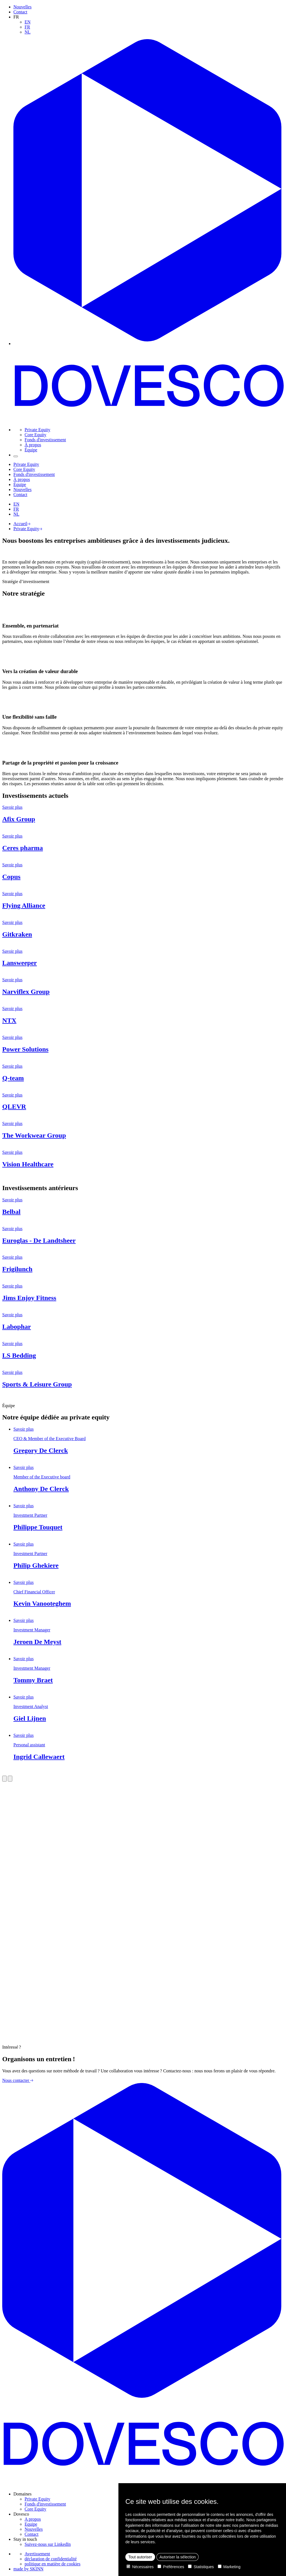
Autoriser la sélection (177, 2557)
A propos (33, 2519)
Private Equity (37, 429)
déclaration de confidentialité (51, 2558)
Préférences (171, 2567)
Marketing (229, 2567)
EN (27, 22)
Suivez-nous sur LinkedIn (48, 2544)
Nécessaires (140, 2567)
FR (27, 27)
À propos (33, 444)
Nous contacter (17, 2080)
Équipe (31, 449)
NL (27, 32)
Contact (20, 12)
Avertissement (37, 2553)
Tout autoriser (140, 2557)
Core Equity (35, 434)
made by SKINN (28, 2568)
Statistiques (201, 2567)
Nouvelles (22, 6)
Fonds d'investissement (45, 439)
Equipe (31, 2524)
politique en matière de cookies (52, 2563)
